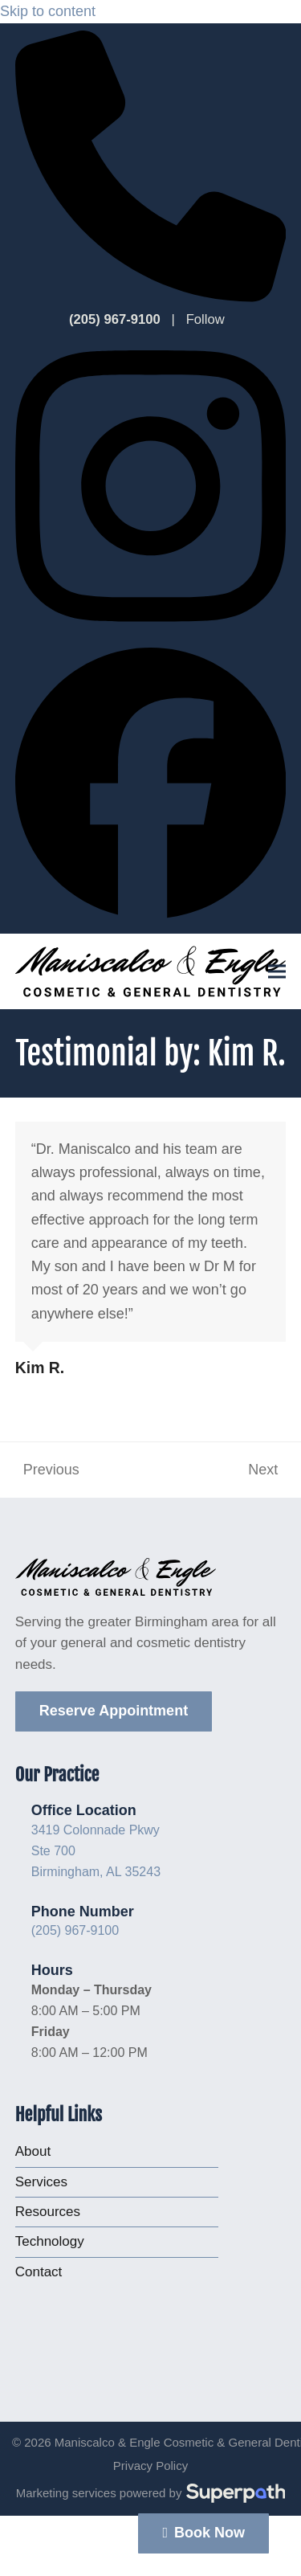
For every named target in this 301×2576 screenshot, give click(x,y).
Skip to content (48, 11)
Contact (39, 2272)
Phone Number (82, 1911)
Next (263, 1472)
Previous (47, 1472)
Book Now (203, 2533)
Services (41, 2182)
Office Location (83, 1810)
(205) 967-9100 (75, 1930)
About (33, 2151)
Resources (47, 2211)
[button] (277, 971)
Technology (49, 2241)
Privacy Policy (150, 2465)
